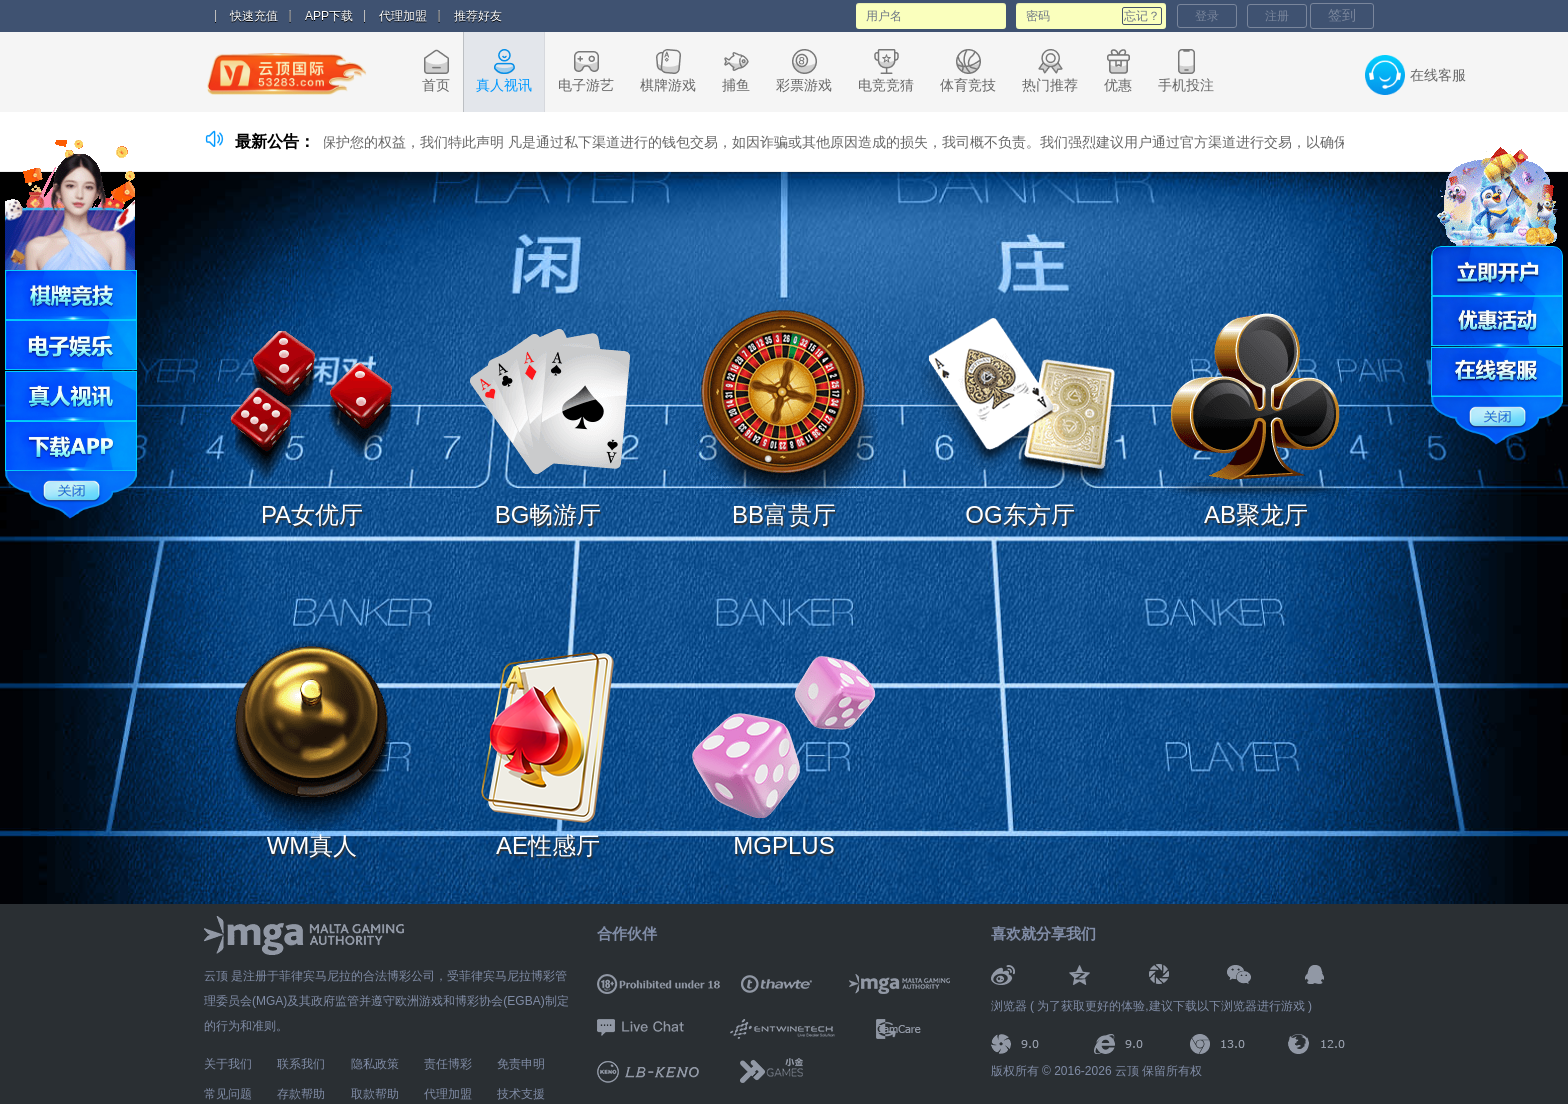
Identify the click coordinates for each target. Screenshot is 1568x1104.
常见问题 (228, 1094)
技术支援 (521, 1094)
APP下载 (329, 16)
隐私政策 (375, 1064)
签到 (1342, 15)
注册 (1277, 16)
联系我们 (301, 1064)
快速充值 (254, 16)
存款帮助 (301, 1094)
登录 (1207, 16)
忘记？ (1142, 16)
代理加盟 (403, 16)
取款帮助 (375, 1094)
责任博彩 (448, 1064)
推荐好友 (478, 16)
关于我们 (228, 1064)
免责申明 (521, 1064)
